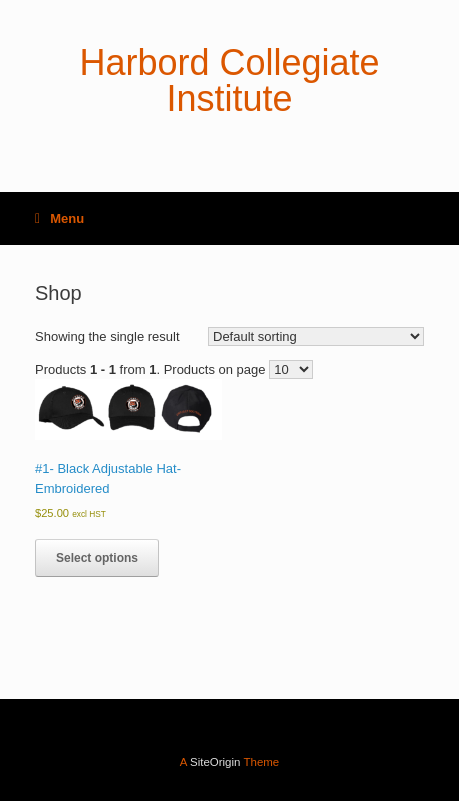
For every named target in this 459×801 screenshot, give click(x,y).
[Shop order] (316, 336)
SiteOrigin (215, 762)
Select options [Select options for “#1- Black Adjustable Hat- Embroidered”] (97, 558)
